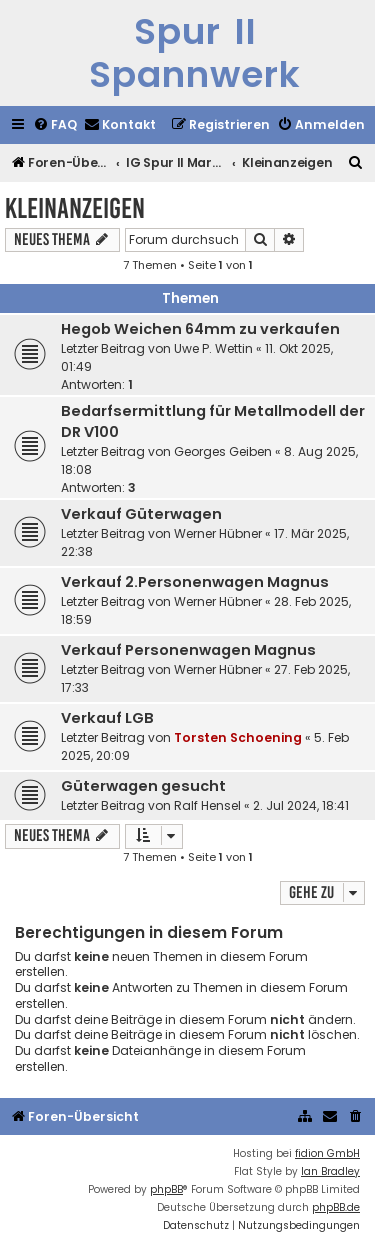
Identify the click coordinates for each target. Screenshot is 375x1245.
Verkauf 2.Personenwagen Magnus (195, 582)
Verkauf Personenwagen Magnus (188, 650)
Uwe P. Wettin (213, 348)
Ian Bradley (330, 1171)
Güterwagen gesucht (143, 786)
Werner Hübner (218, 533)
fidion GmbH (327, 1153)
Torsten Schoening (238, 737)
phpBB (166, 1189)
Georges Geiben (223, 451)
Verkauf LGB (107, 718)
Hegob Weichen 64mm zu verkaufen (200, 329)
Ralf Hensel (207, 805)
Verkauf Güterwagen (141, 514)
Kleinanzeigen (75, 208)
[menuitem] (55, 125)
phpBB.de (336, 1207)
